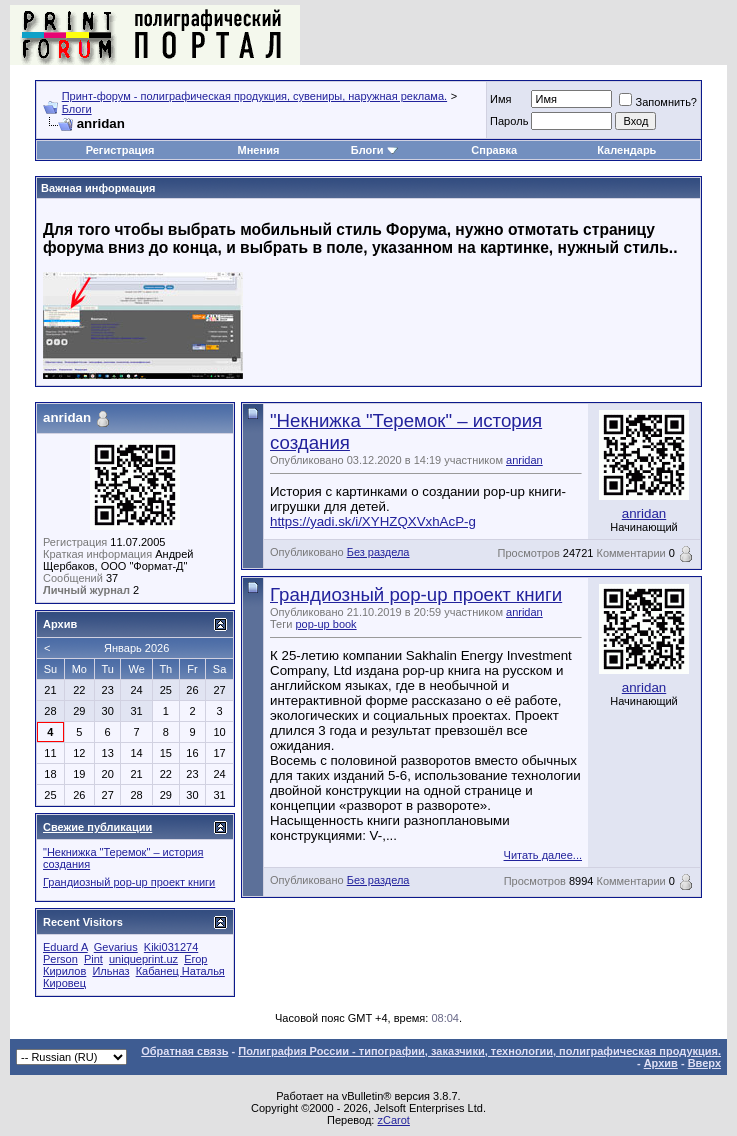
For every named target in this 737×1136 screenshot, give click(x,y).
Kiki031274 (171, 947)
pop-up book (325, 624)
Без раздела (378, 552)
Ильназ (110, 971)
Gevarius (116, 947)
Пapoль (509, 121)
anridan (524, 460)
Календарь (626, 150)
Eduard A (65, 947)
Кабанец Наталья (180, 971)
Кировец (64, 983)
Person (60, 959)
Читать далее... (543, 855)
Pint (93, 959)
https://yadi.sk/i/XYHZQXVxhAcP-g (373, 521)
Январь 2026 (136, 648)
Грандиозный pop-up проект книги (416, 594)
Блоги (77, 109)
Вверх (704, 1063)
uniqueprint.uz (143, 959)
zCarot (393, 1120)
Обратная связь (184, 1051)
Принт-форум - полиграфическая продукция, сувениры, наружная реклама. (254, 96)
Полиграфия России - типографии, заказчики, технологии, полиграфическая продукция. (479, 1051)
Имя (500, 99)
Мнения (259, 150)
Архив (661, 1063)
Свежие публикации (97, 827)
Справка (494, 150)
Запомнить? (658, 102)
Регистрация (120, 150)
